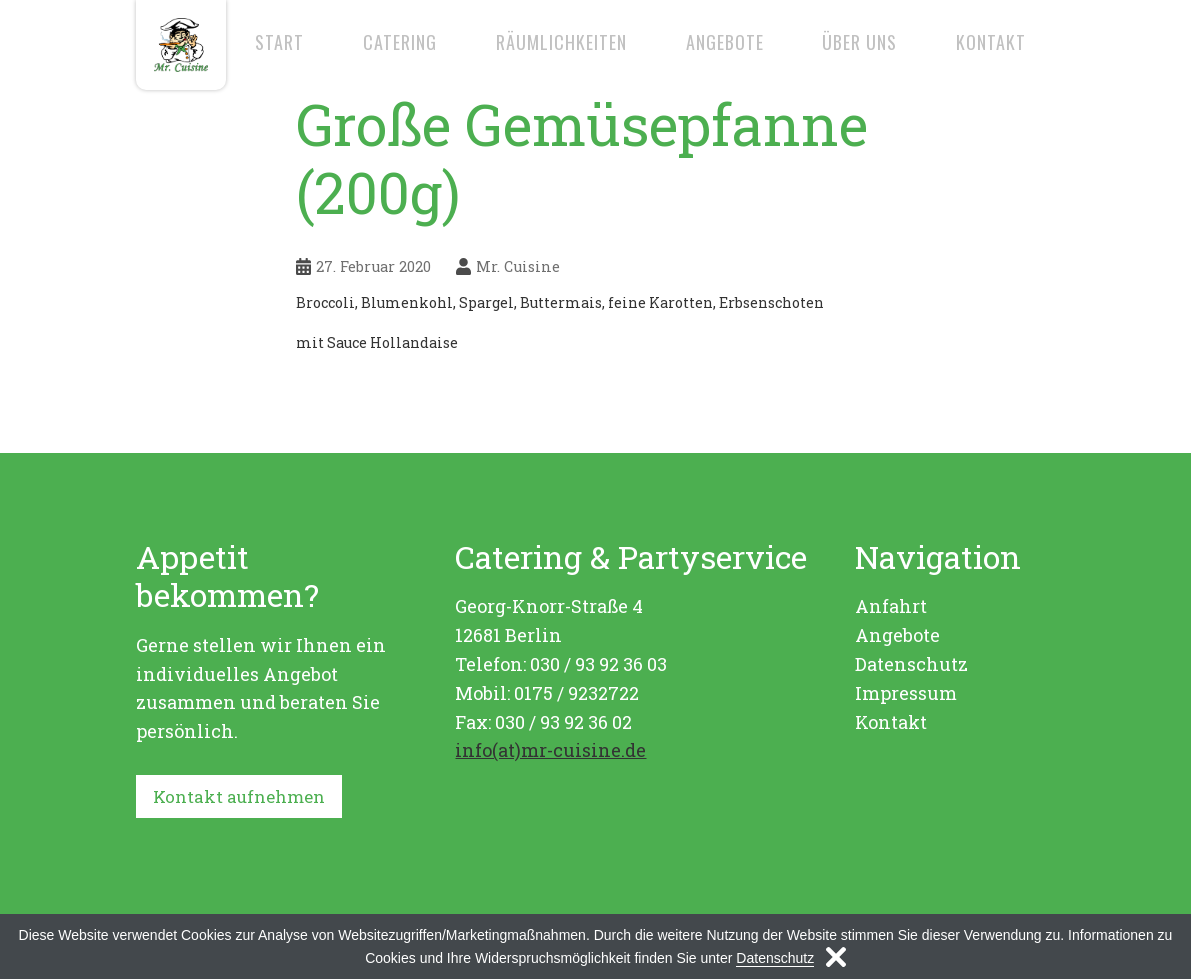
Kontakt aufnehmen (244, 797)
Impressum (906, 693)
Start (279, 42)
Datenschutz (911, 664)
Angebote (725, 42)
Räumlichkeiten (561, 42)
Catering (400, 42)
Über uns (859, 42)
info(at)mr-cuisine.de (550, 750)
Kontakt (991, 42)
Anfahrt (891, 606)
